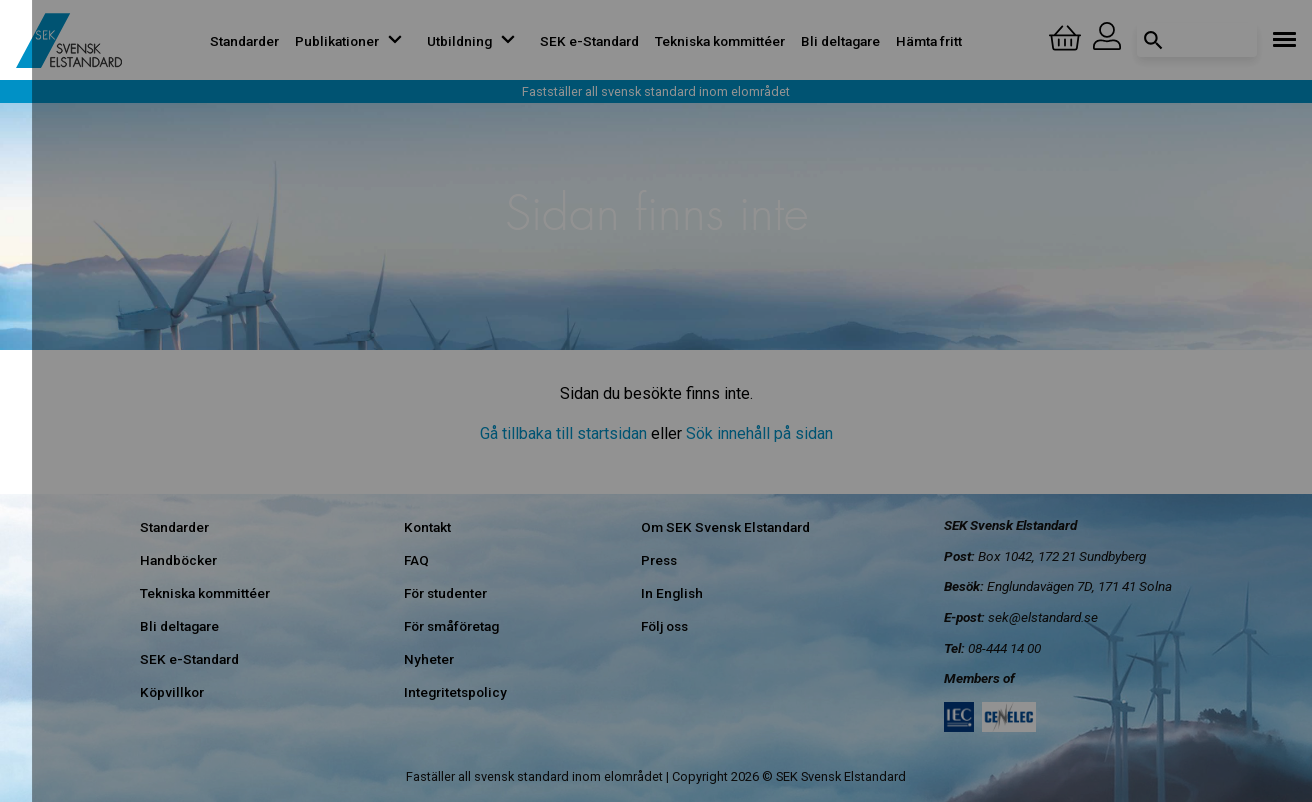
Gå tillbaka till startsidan (563, 433)
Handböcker (178, 560)
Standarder (244, 41)
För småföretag (451, 626)
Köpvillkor (172, 692)
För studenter (445, 593)
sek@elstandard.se (1043, 617)
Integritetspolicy (455, 692)
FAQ (416, 560)
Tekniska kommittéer (720, 41)
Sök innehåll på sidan (759, 433)
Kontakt (427, 527)
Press (659, 560)
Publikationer (353, 41)
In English (672, 593)
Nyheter (429, 659)
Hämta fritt (929, 41)
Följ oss (664, 626)
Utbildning (475, 41)
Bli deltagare (840, 41)
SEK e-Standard (589, 41)
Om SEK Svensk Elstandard (725, 527)
